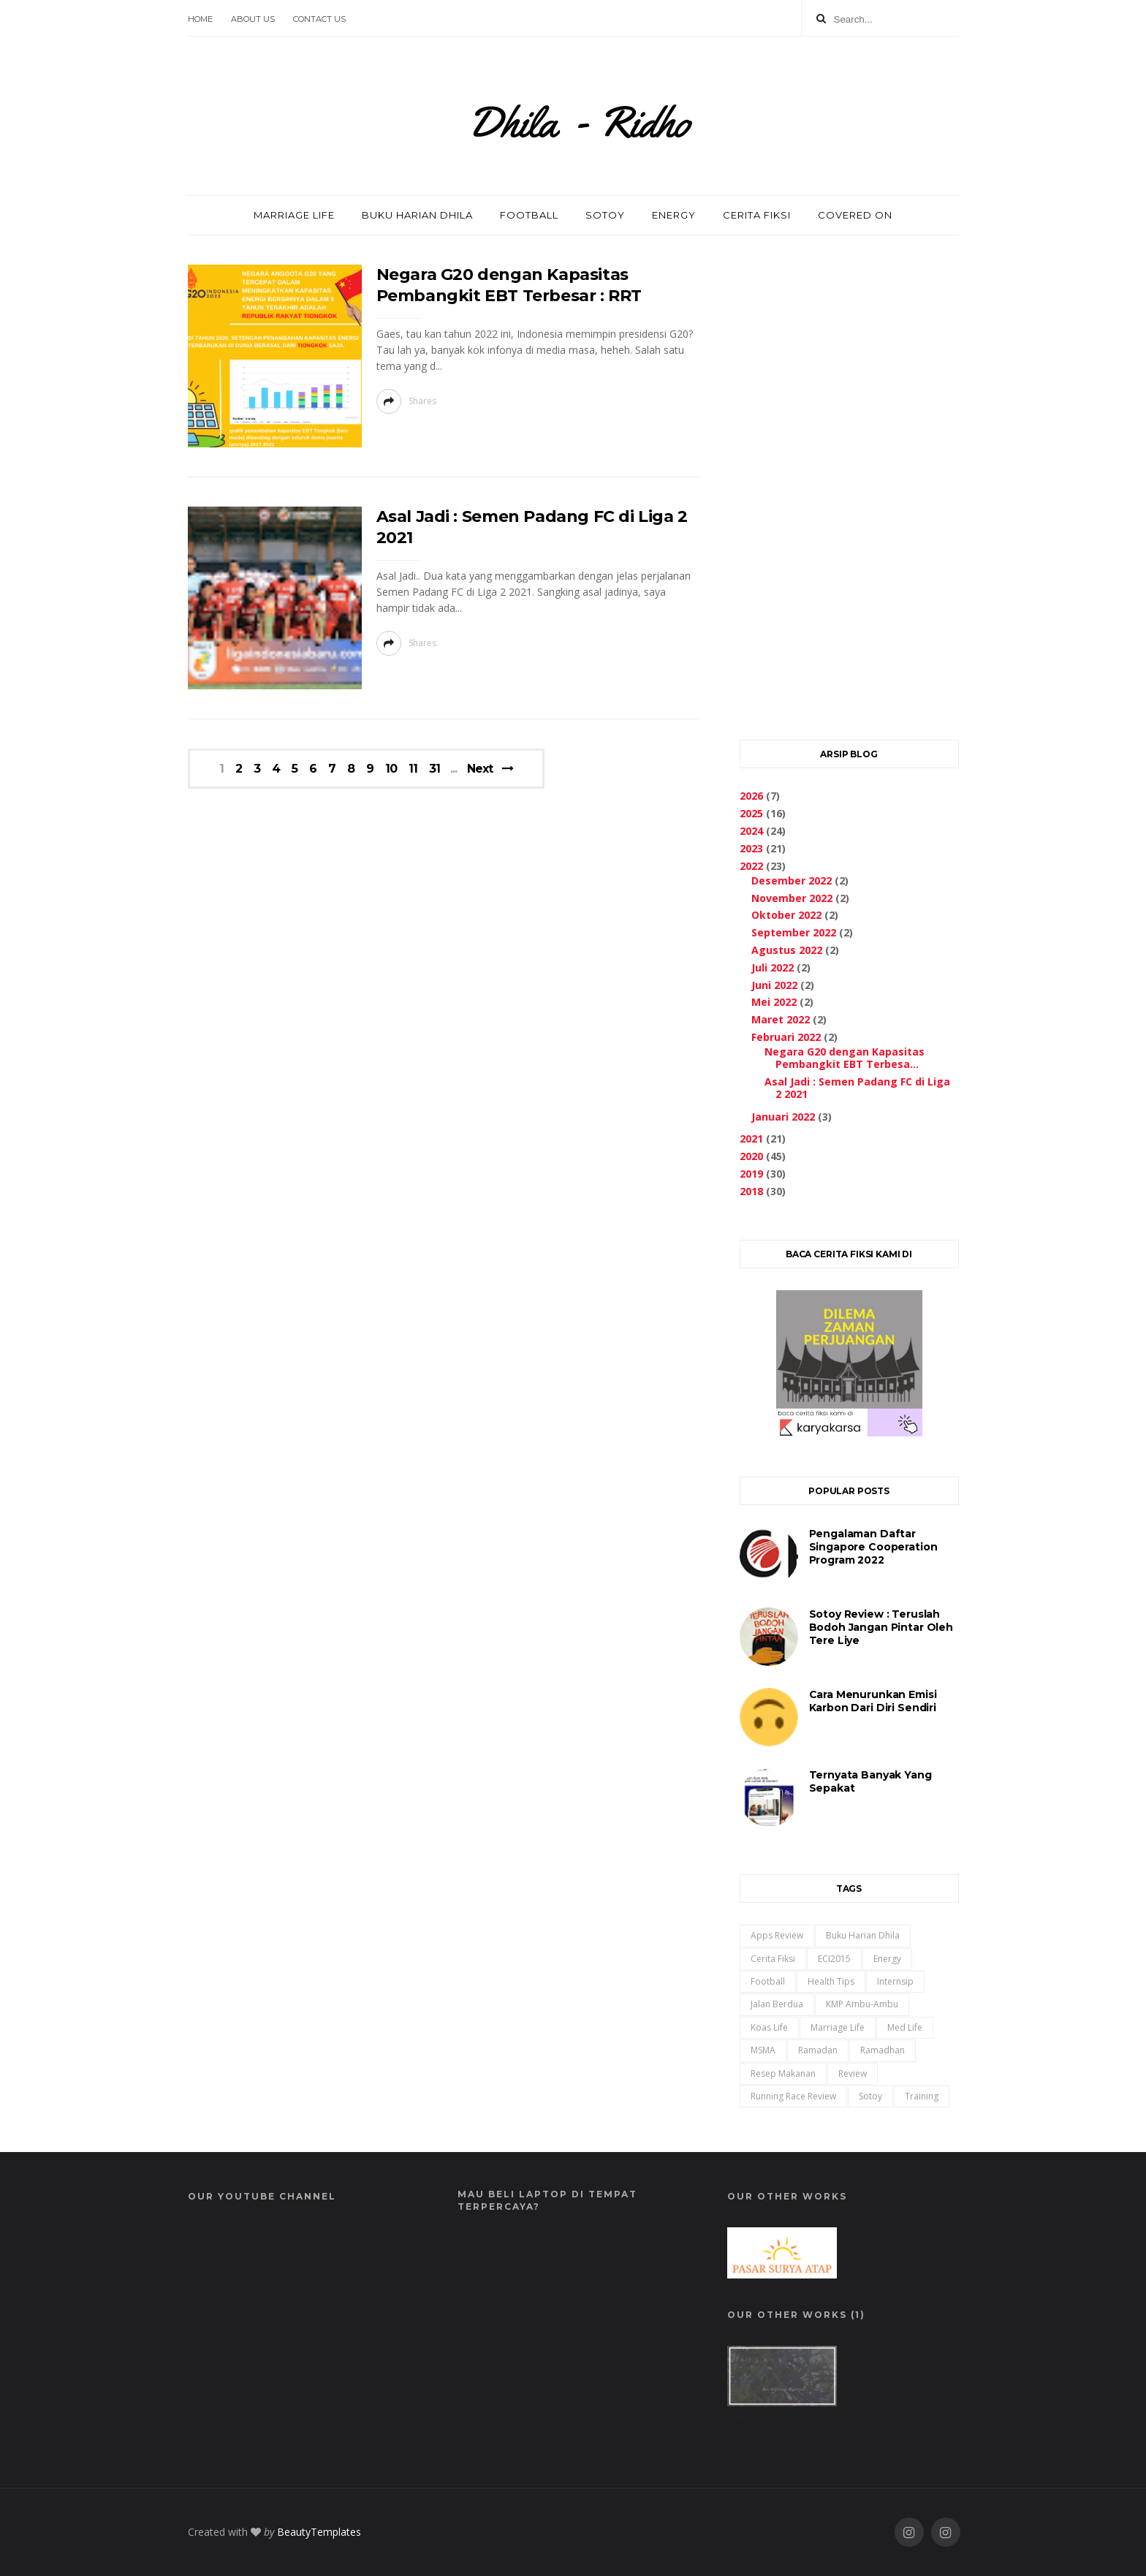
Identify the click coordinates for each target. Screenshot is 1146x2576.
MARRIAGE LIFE (294, 215)
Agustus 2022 (786, 950)
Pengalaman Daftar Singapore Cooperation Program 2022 (873, 1547)
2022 (751, 866)
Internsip (895, 1981)
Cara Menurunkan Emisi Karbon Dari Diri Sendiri (873, 1701)
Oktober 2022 (786, 915)
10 (391, 769)
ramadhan (882, 2050)
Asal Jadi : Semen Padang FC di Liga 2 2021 (857, 1088)
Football (768, 1981)
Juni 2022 (774, 985)
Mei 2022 (774, 1002)
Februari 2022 (786, 1037)
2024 (751, 831)
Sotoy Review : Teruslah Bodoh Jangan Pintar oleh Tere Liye (881, 1627)
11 (413, 769)
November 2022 (791, 898)
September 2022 (793, 932)
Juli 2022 (772, 967)
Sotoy (870, 2096)
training (921, 2096)
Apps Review (777, 1935)
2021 (751, 1138)
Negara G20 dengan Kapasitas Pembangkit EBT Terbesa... (844, 1058)
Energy (887, 1958)
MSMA (763, 2050)
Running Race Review (793, 2096)
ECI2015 (834, 1958)
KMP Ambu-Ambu (862, 2004)
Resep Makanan (783, 2073)
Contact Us (319, 19)
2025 (751, 813)
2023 (751, 848)
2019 (751, 1174)
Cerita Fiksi (773, 1958)
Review (852, 2073)
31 (434, 769)
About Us (253, 19)
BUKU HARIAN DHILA (417, 215)
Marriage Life (838, 2027)
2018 (751, 1191)
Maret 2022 (780, 1019)
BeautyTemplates (319, 2532)
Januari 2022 (783, 1117)
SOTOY (605, 215)
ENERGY (674, 215)
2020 (751, 1156)
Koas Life (769, 2027)
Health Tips (831, 1981)
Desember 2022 (791, 880)
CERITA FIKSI (757, 215)
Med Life (904, 2027)
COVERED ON (855, 215)
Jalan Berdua (777, 2004)
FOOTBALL (529, 215)
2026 (751, 796)
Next (480, 768)
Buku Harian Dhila (863, 1935)
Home (200, 19)
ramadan (818, 2050)
